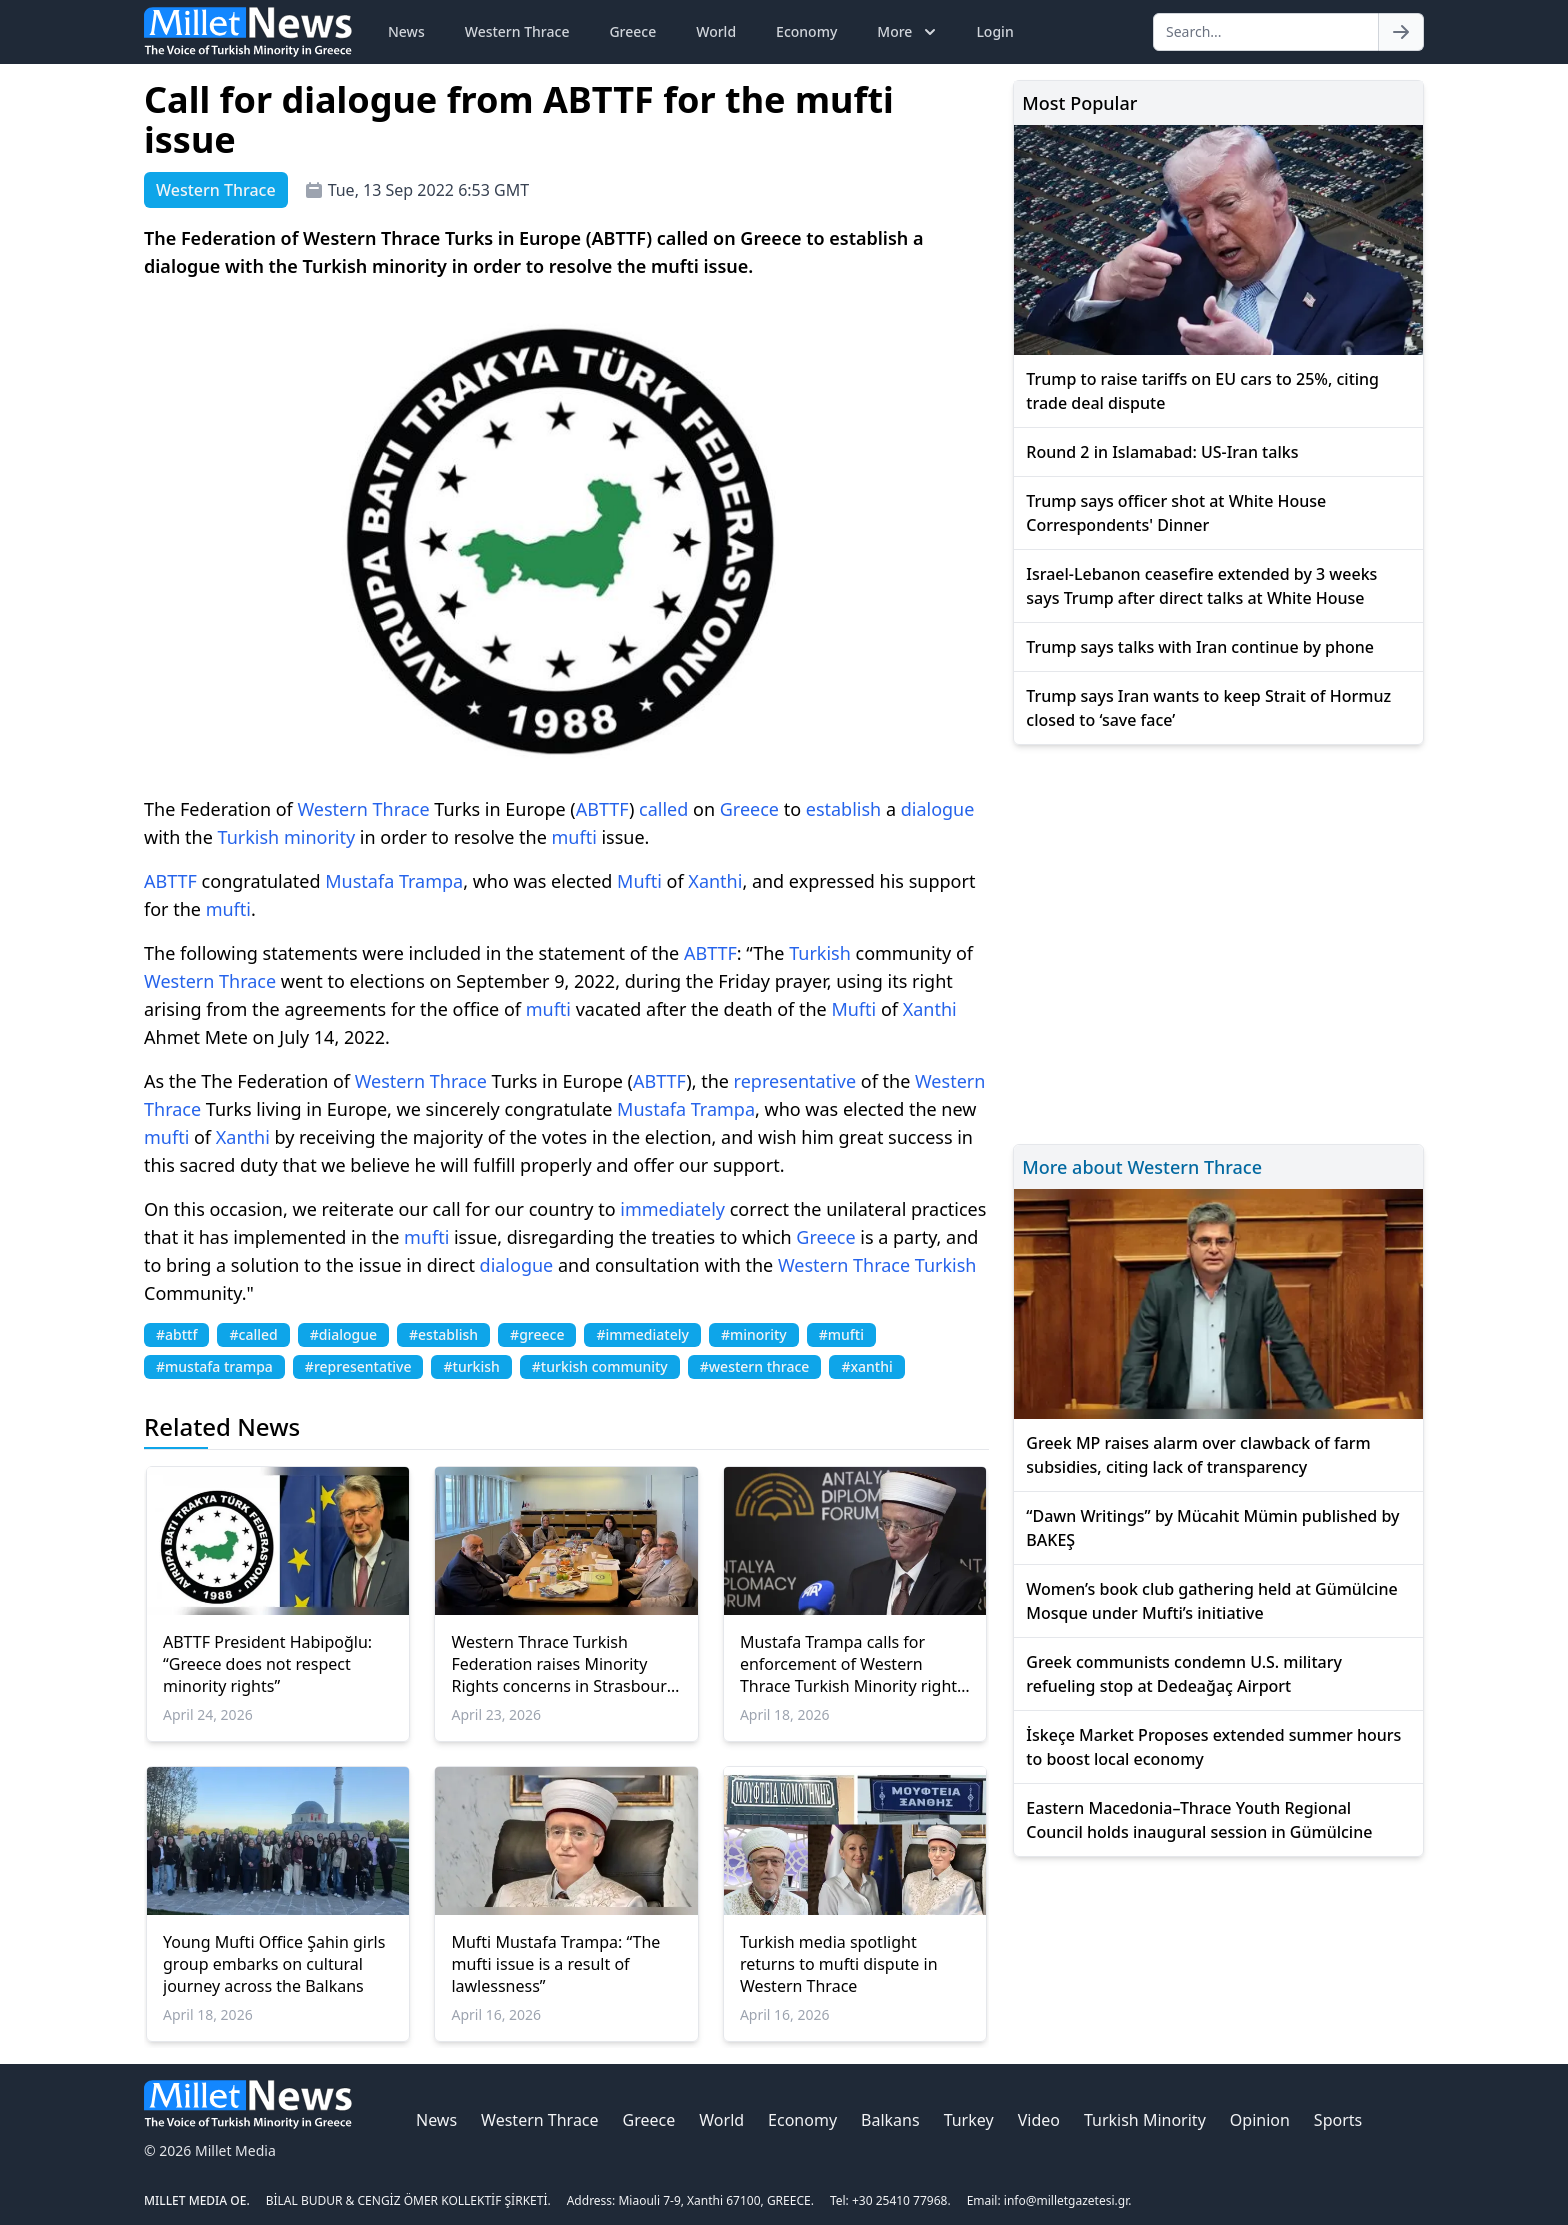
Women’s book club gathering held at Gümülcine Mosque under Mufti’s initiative (1211, 1601)
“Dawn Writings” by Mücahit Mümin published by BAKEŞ (1212, 1528)
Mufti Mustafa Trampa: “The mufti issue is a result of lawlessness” (555, 1964)
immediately (672, 1209)
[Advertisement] (1218, 941)
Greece (632, 31)
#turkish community (600, 1366)
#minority (754, 1334)
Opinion (1260, 2120)
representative (795, 1081)
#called (253, 1334)
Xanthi (715, 881)
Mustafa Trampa (394, 881)
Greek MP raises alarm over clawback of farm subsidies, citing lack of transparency (1198, 1455)
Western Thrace (517, 31)
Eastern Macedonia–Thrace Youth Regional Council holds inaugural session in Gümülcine (1199, 1820)
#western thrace (755, 1366)
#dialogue (343, 1334)
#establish (443, 1334)
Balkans (890, 2120)
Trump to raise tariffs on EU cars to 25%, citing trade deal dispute (1202, 391)
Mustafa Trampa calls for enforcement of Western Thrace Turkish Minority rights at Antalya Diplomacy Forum (852, 1664)
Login (994, 31)
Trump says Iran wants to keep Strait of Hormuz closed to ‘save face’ (1208, 708)
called (663, 809)
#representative (358, 1366)
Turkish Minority (1145, 2120)
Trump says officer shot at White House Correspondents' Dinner (1176, 513)
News (406, 31)
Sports (1338, 2120)
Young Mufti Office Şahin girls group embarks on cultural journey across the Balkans (274, 1964)
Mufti (639, 881)
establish (843, 809)
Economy (806, 31)
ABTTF (602, 809)
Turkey (969, 2120)
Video (1039, 2120)
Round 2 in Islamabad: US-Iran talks (1162, 452)
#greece (537, 1334)
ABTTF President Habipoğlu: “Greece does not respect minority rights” (267, 1664)
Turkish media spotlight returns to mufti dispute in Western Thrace (839, 1964)
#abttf (176, 1334)
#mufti (841, 1334)
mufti (573, 837)
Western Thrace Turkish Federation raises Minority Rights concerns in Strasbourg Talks (563, 1664)
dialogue (938, 809)
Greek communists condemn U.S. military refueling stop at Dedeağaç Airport (1184, 1674)
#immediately (642, 1334)
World (716, 31)
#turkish (471, 1366)
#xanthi (866, 1366)
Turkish (249, 837)
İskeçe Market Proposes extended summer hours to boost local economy (1213, 1747)
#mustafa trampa (214, 1366)
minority (319, 837)
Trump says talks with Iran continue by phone (1200, 647)
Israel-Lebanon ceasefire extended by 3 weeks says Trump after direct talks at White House (1201, 586)
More (908, 32)
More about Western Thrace (1142, 1167)
